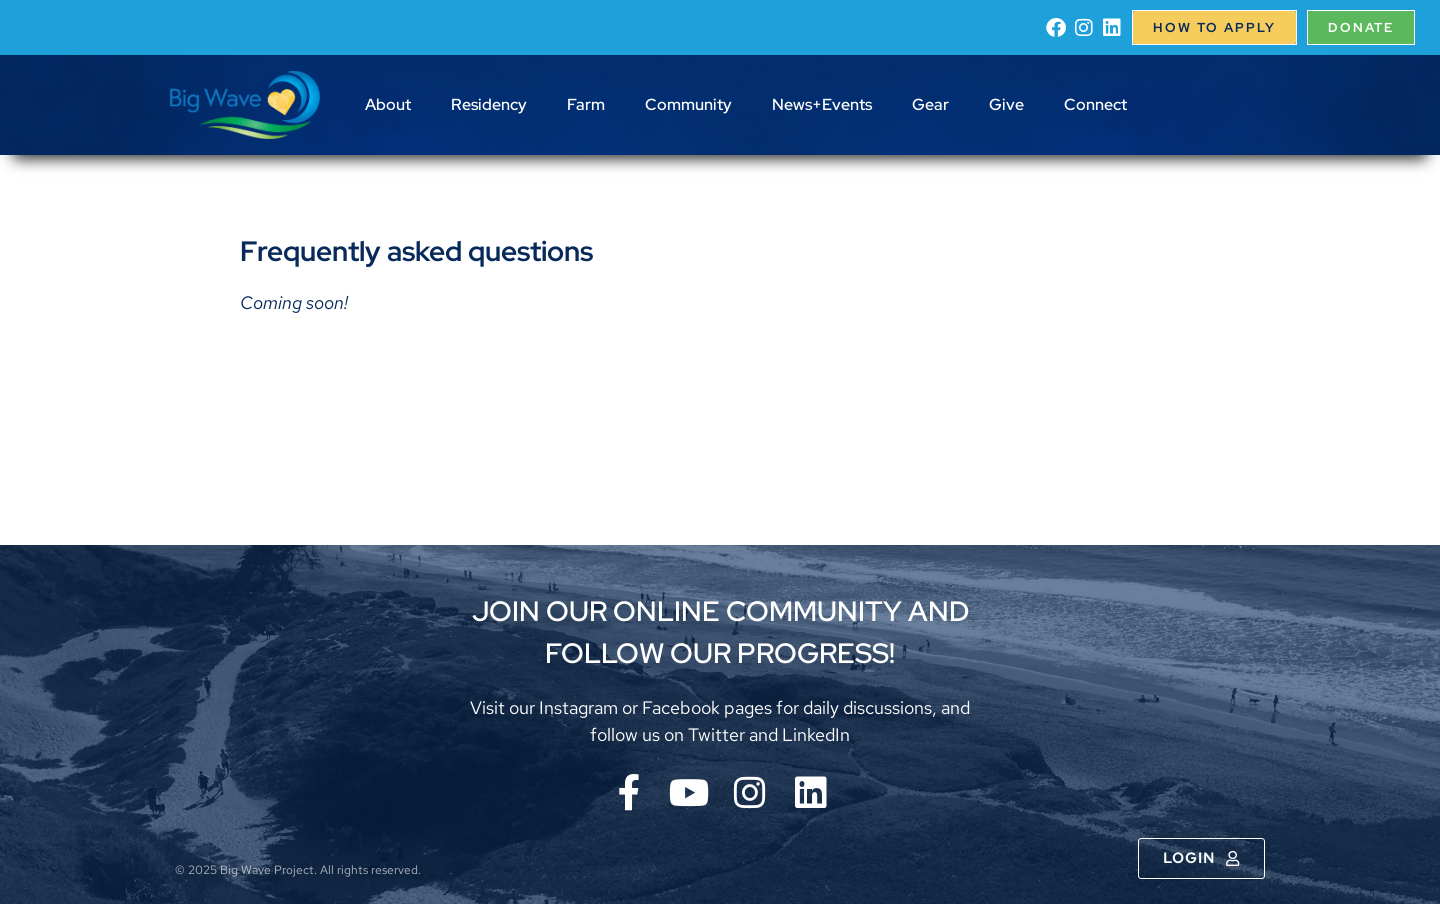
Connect (1095, 104)
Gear (930, 104)
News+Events (822, 104)
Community (688, 104)
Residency (489, 104)
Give (1006, 104)
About (388, 104)
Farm (586, 104)
